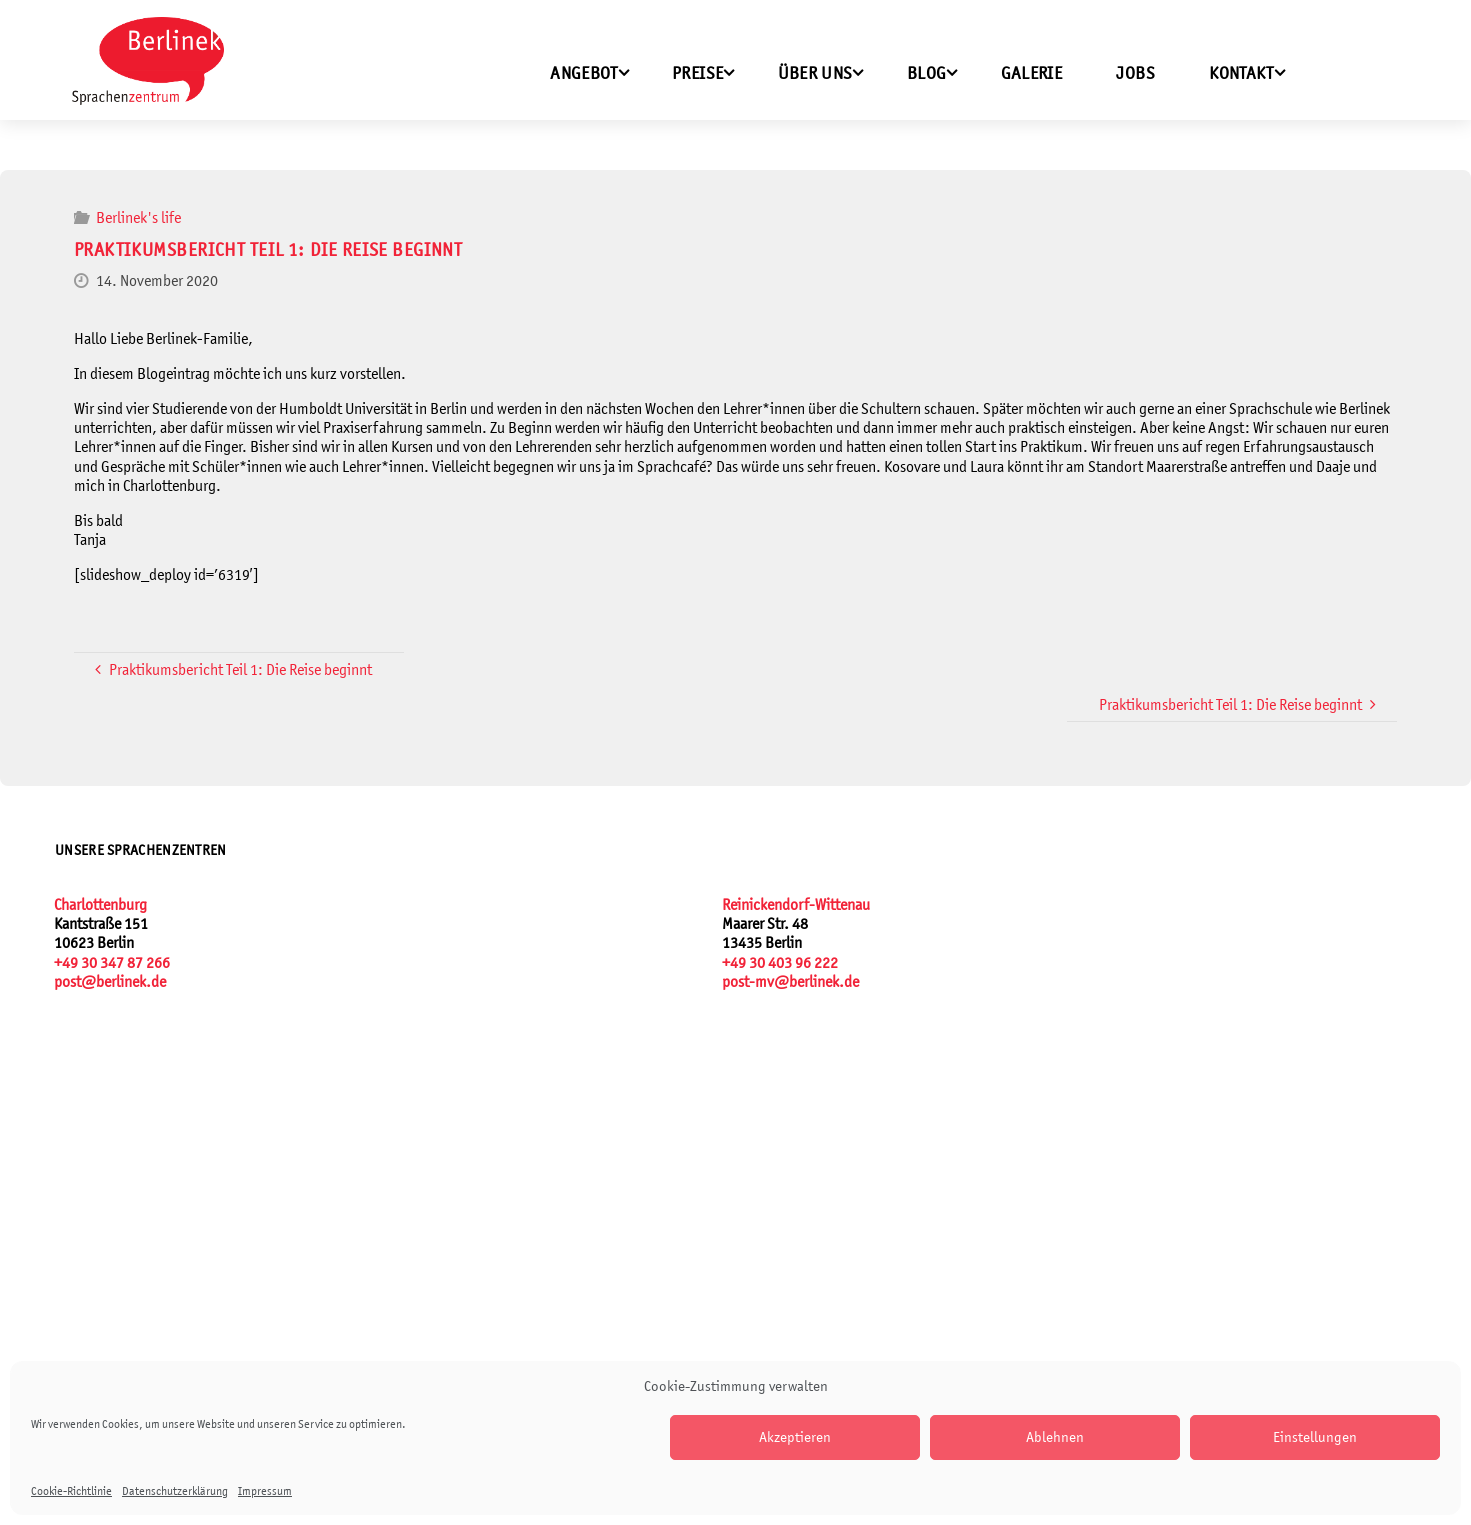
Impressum (265, 1491)
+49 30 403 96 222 (780, 962)
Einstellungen (1315, 1436)
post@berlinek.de (110, 981)
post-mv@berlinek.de (790, 981)
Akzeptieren (795, 1436)
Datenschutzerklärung (175, 1491)
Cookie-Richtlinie (71, 1491)
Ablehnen (1055, 1436)
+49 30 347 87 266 (112, 962)
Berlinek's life (138, 217)
